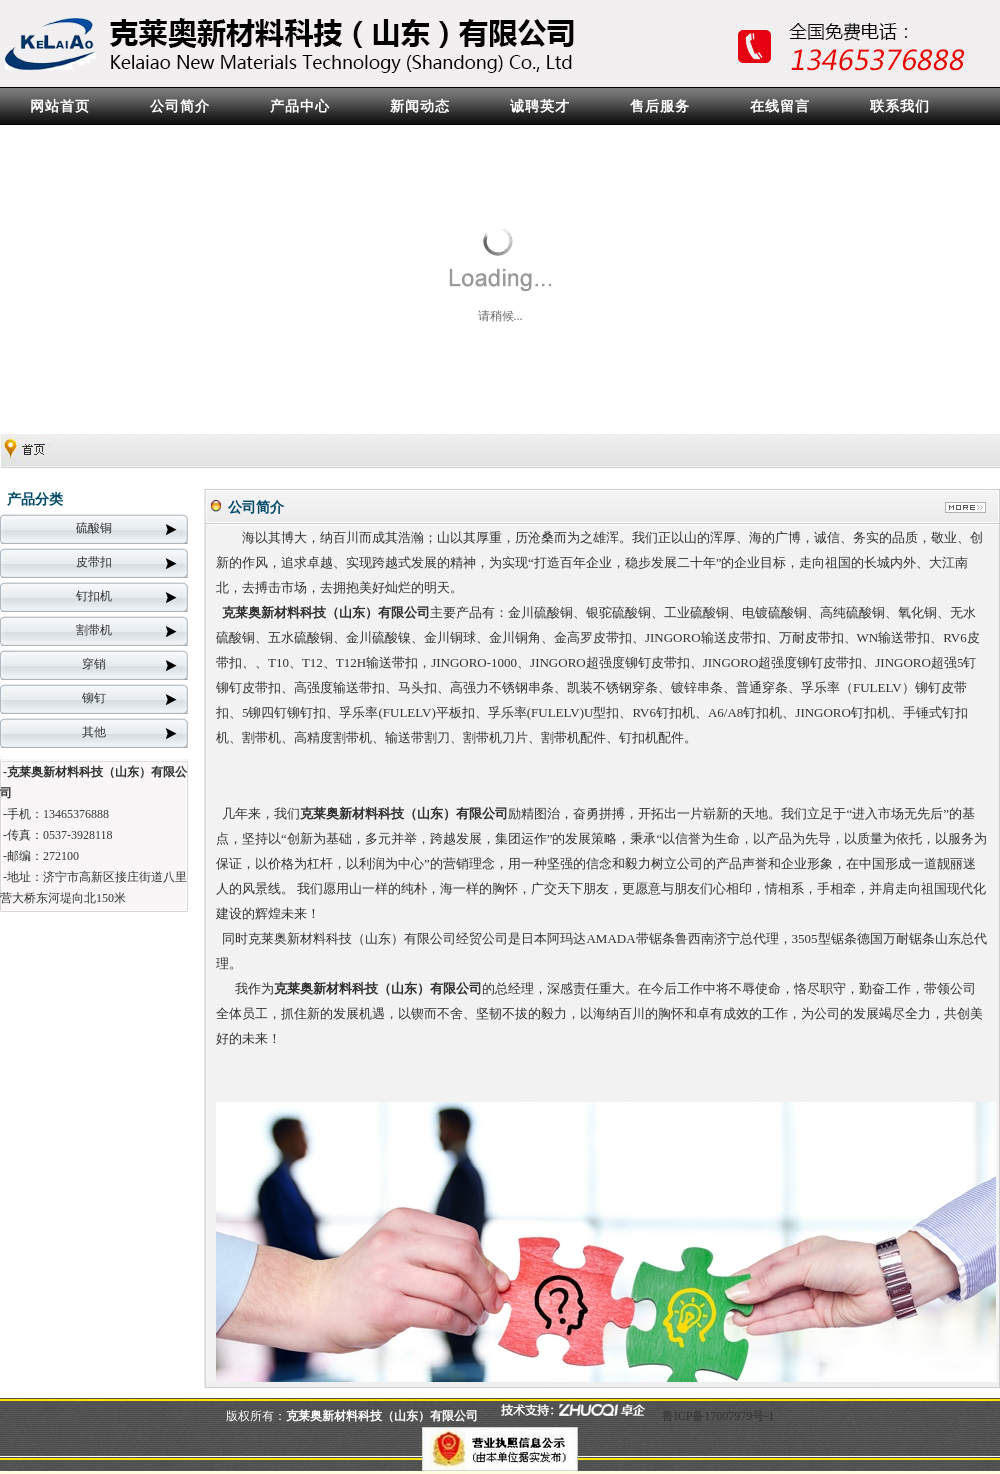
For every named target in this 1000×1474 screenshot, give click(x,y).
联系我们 (900, 106)
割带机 (94, 630)
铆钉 (94, 698)
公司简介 (180, 106)
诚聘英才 (540, 106)
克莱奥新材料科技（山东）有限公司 (326, 612)
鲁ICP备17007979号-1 (718, 1416)
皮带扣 (94, 562)
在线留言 (780, 106)
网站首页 (60, 106)
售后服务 (660, 106)
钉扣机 (94, 596)
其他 (94, 732)
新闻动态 (420, 106)
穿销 (94, 664)
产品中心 (300, 106)
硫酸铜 (94, 528)
